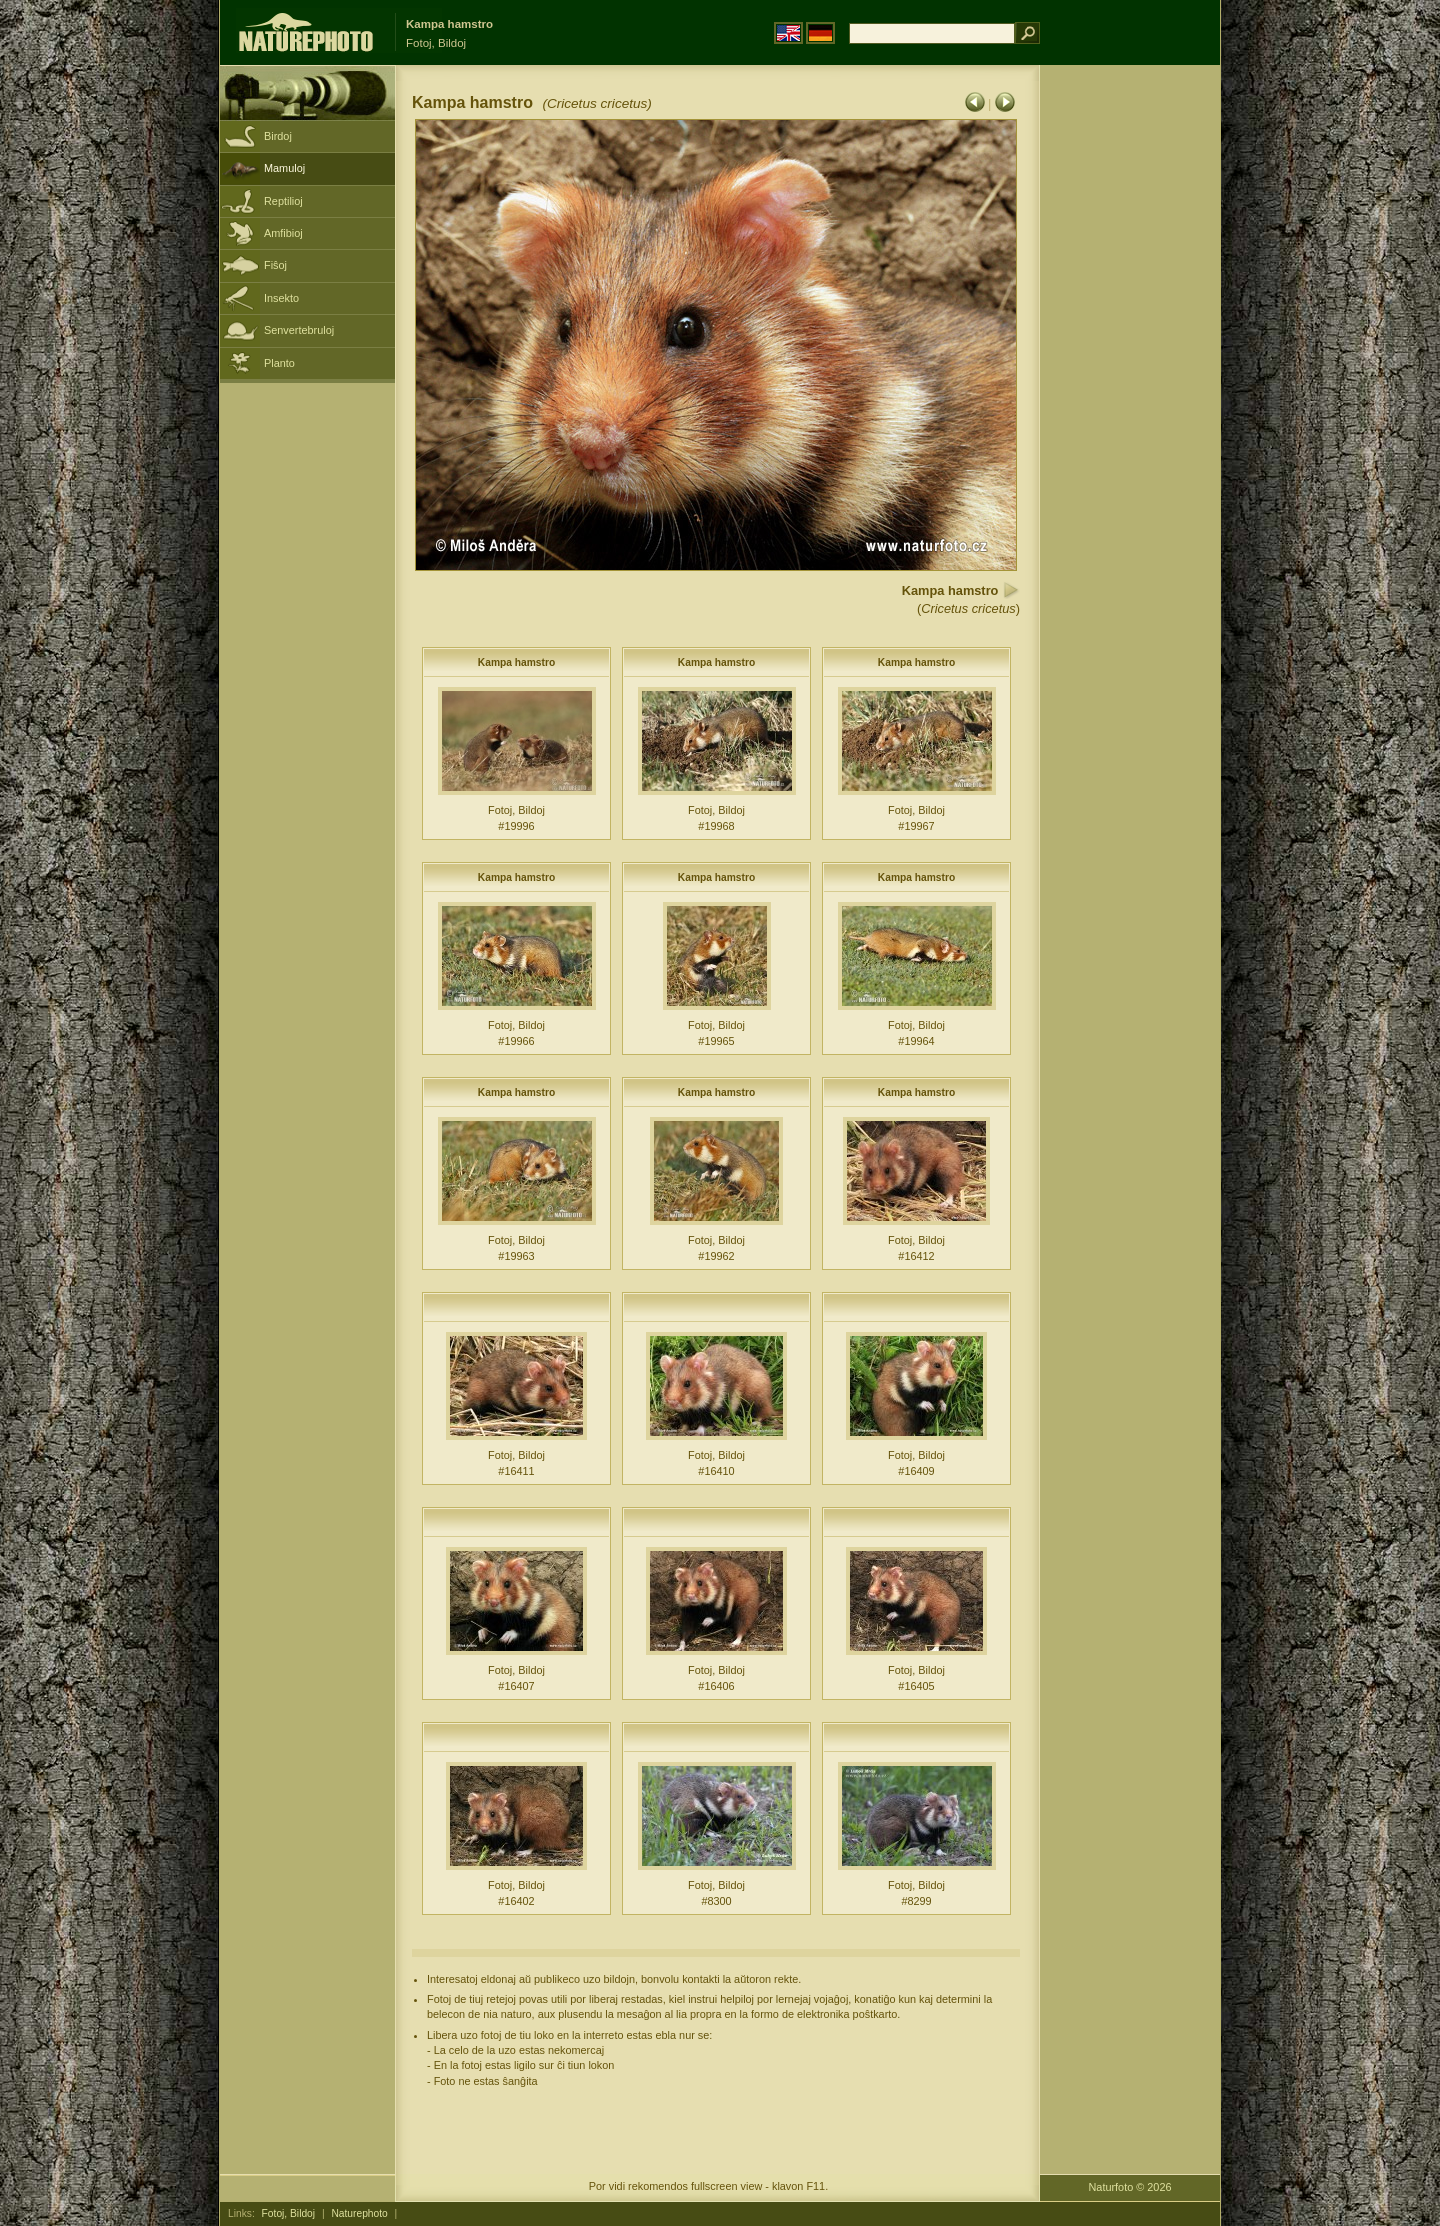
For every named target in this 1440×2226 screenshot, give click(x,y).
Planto (279, 363)
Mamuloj (284, 168)
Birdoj (278, 136)
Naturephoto (359, 2213)
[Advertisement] (1130, 385)
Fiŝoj (275, 265)
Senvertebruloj (299, 330)
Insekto (281, 298)
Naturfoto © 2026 (1130, 2187)
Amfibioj (283, 233)
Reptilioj (283, 201)
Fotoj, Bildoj (288, 2213)
